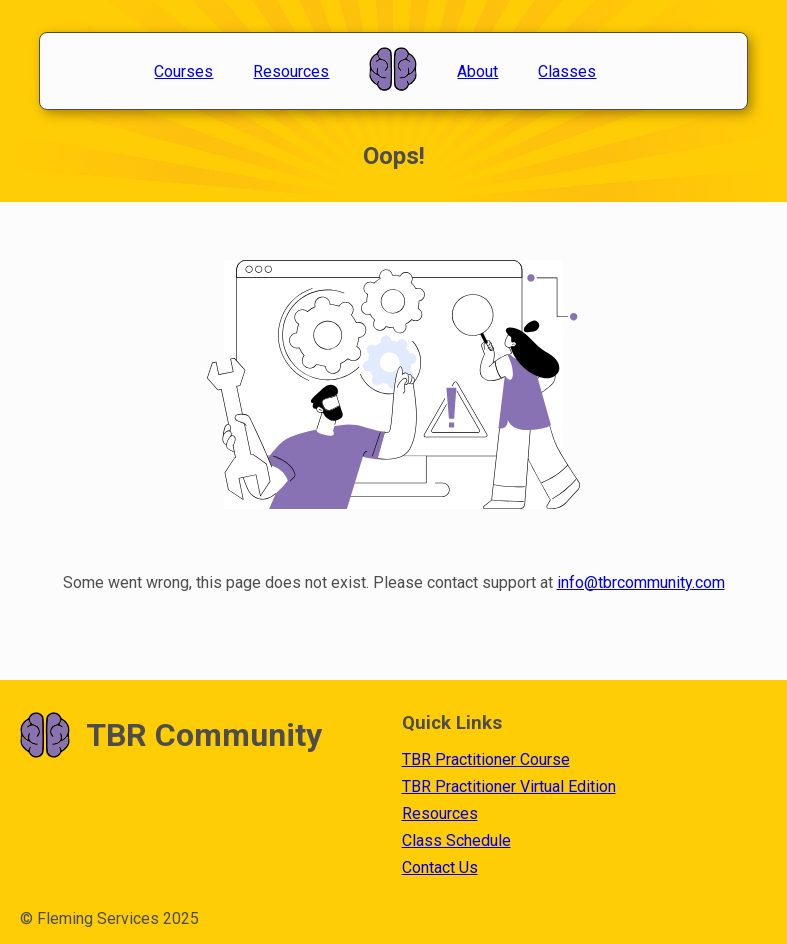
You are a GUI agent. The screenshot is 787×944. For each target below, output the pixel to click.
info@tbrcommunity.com (641, 582)
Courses (183, 71)
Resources (291, 71)
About (477, 71)
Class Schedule (456, 840)
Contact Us (440, 867)
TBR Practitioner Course (486, 759)
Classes (567, 71)
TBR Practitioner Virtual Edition (509, 786)
